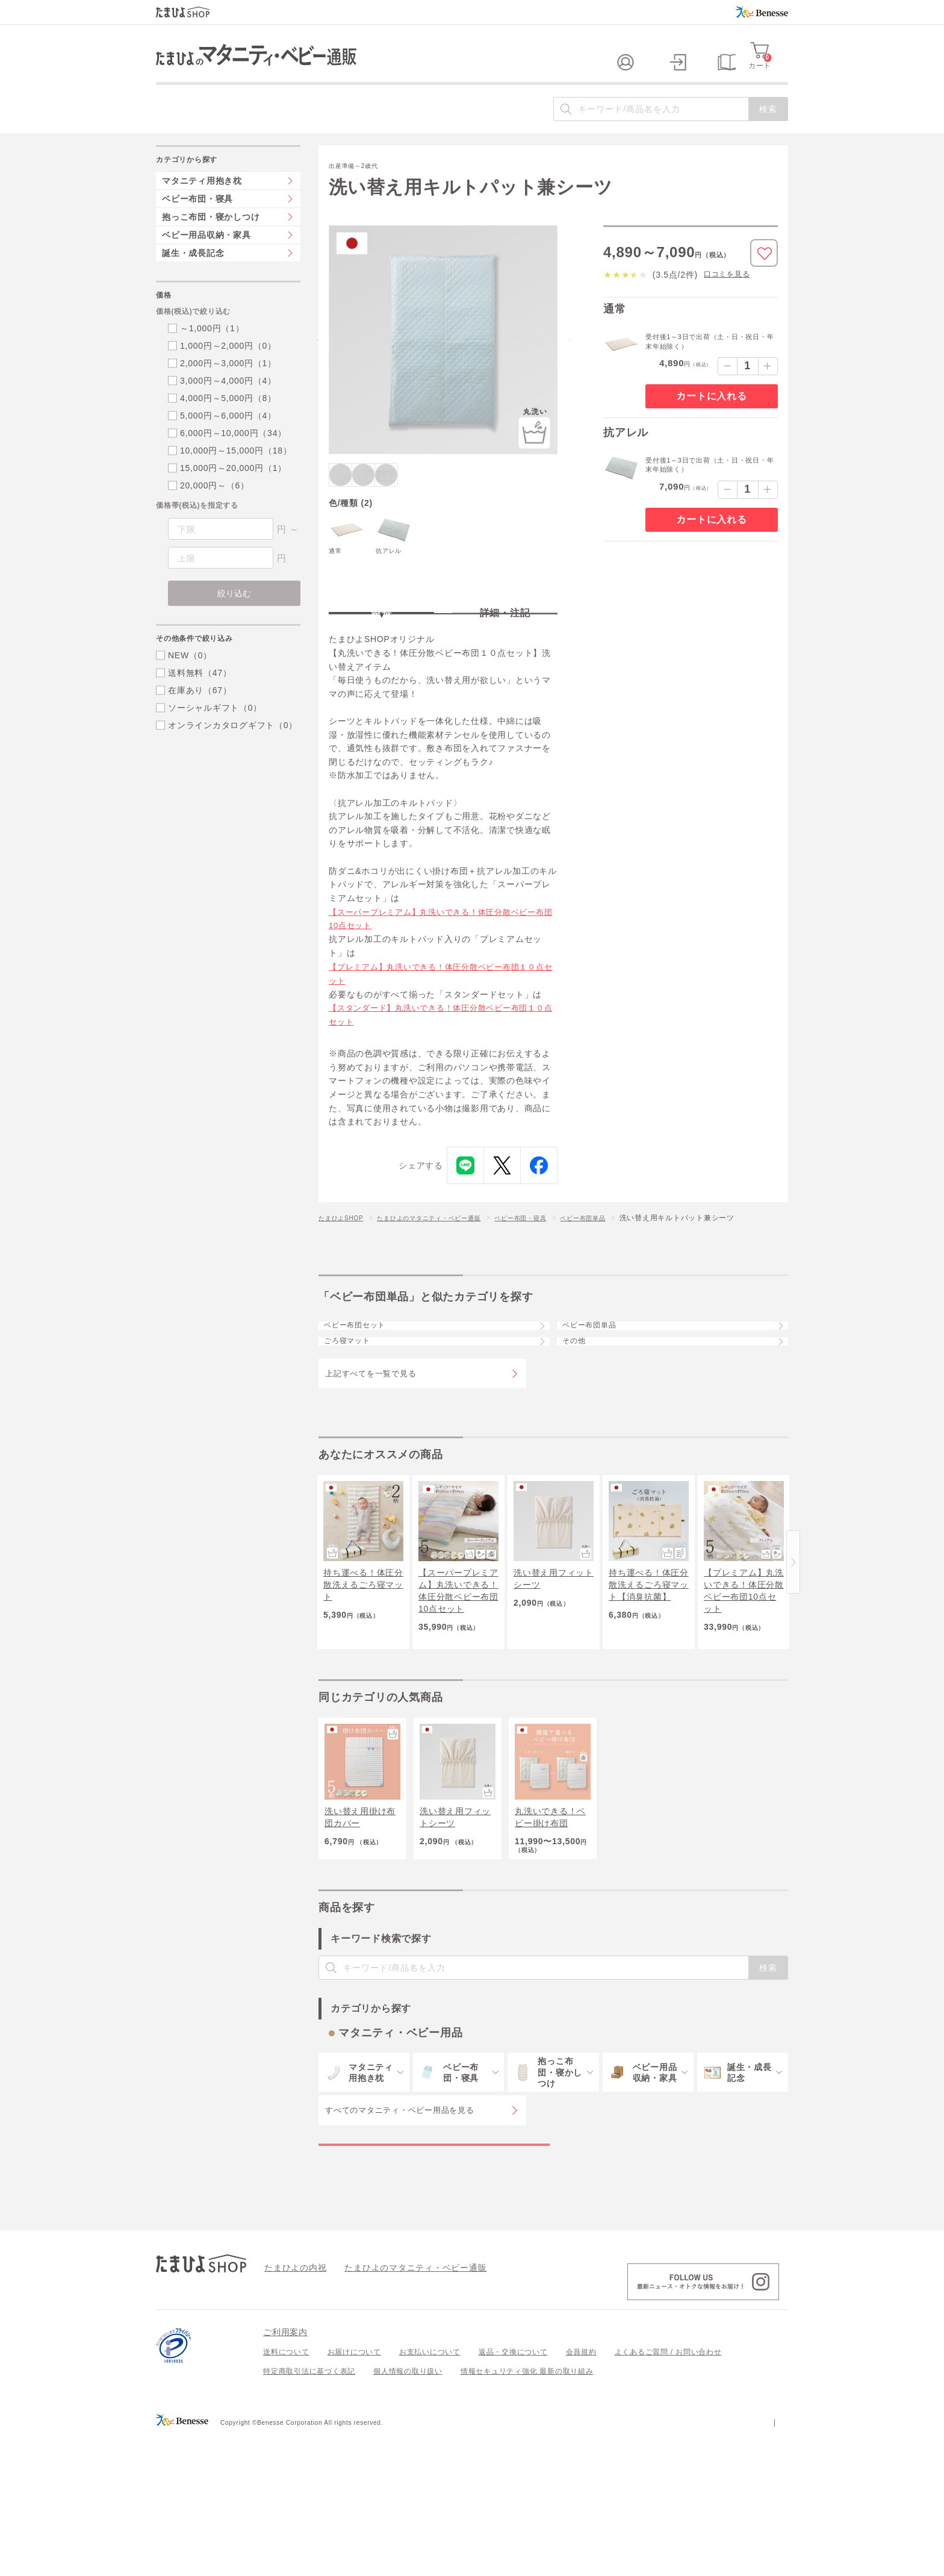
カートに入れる (711, 420)
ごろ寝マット (357, 1416)
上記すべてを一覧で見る (370, 1457)
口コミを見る (727, 298)
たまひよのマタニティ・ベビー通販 (446, 1268)
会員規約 (581, 2493)
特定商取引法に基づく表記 (309, 2512)
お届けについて (354, 2493)
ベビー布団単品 (624, 1268)
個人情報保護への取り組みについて (671, 2562)
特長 (381, 652)
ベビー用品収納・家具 (206, 259)
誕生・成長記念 (193, 277)
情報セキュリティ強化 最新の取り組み (527, 2512)
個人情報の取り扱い (407, 2512)
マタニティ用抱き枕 (202, 205)
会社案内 (772, 2562)
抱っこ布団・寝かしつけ (210, 241)
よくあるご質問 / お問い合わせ (668, 2493)
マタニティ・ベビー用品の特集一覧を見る (434, 2272)
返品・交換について (513, 2493)
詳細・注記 (505, 652)
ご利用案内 (285, 2473)
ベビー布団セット (366, 1384)
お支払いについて (430, 2493)
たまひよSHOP (344, 1268)
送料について (286, 2493)
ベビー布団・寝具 (552, 1268)
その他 (582, 1416)
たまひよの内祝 (291, 2408)
